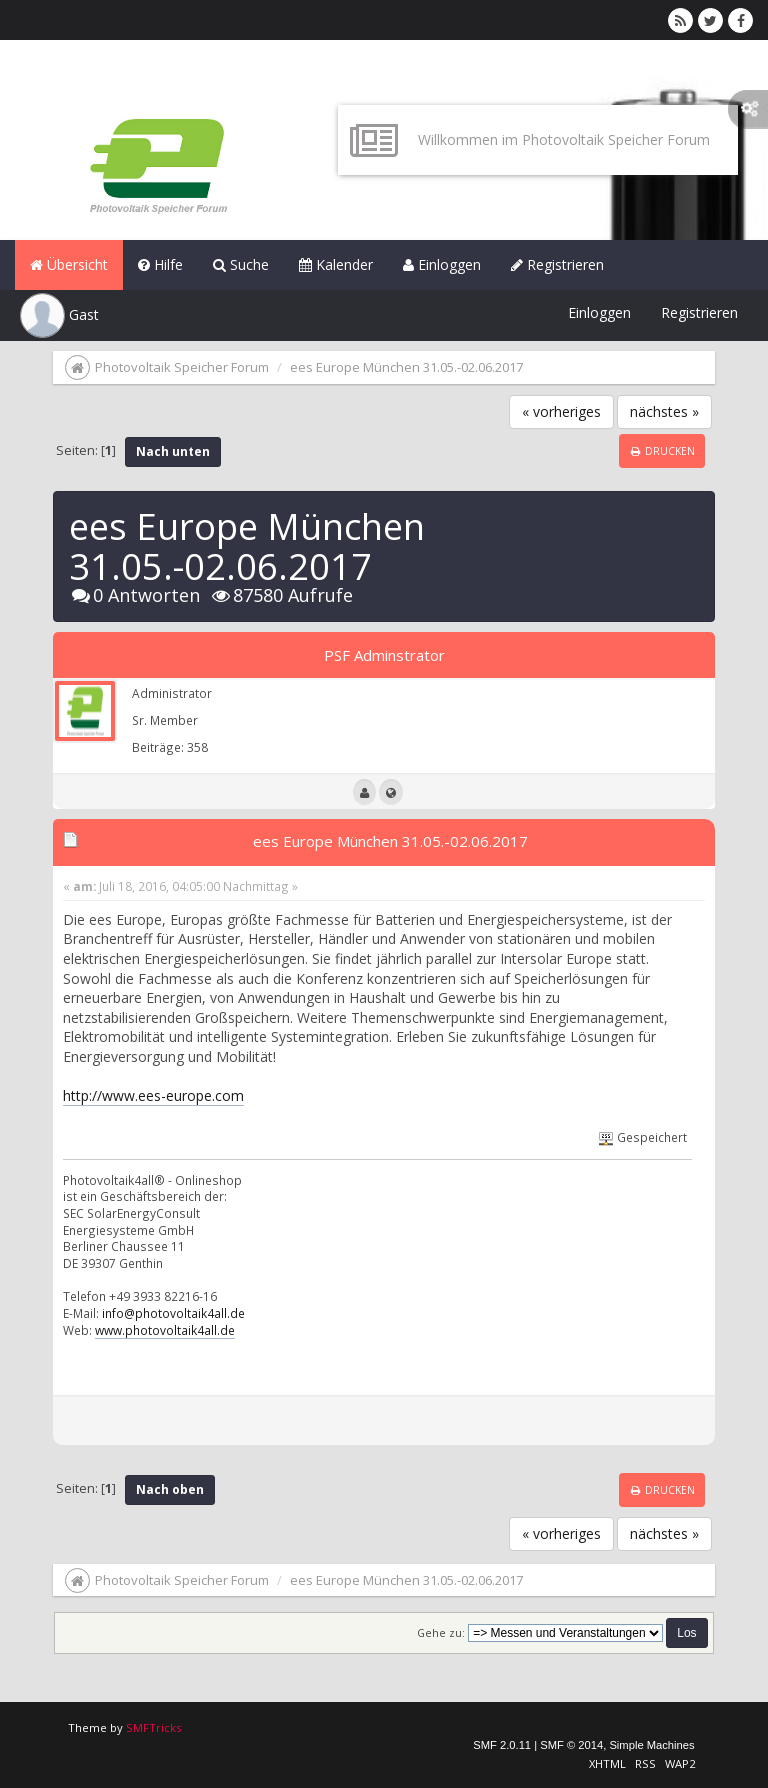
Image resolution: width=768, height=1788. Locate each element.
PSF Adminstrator (384, 655)
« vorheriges (561, 411)
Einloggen (442, 264)
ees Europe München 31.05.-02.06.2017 (390, 841)
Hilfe (160, 264)
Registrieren (557, 264)
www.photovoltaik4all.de (165, 1330)
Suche (241, 264)
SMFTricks (153, 1727)
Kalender (336, 264)
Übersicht (69, 264)
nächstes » (664, 411)
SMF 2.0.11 (502, 1745)
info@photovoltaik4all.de (173, 1313)
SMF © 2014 (571, 1745)
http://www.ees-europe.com (153, 1095)
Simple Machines (651, 1745)
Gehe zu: (441, 1633)
